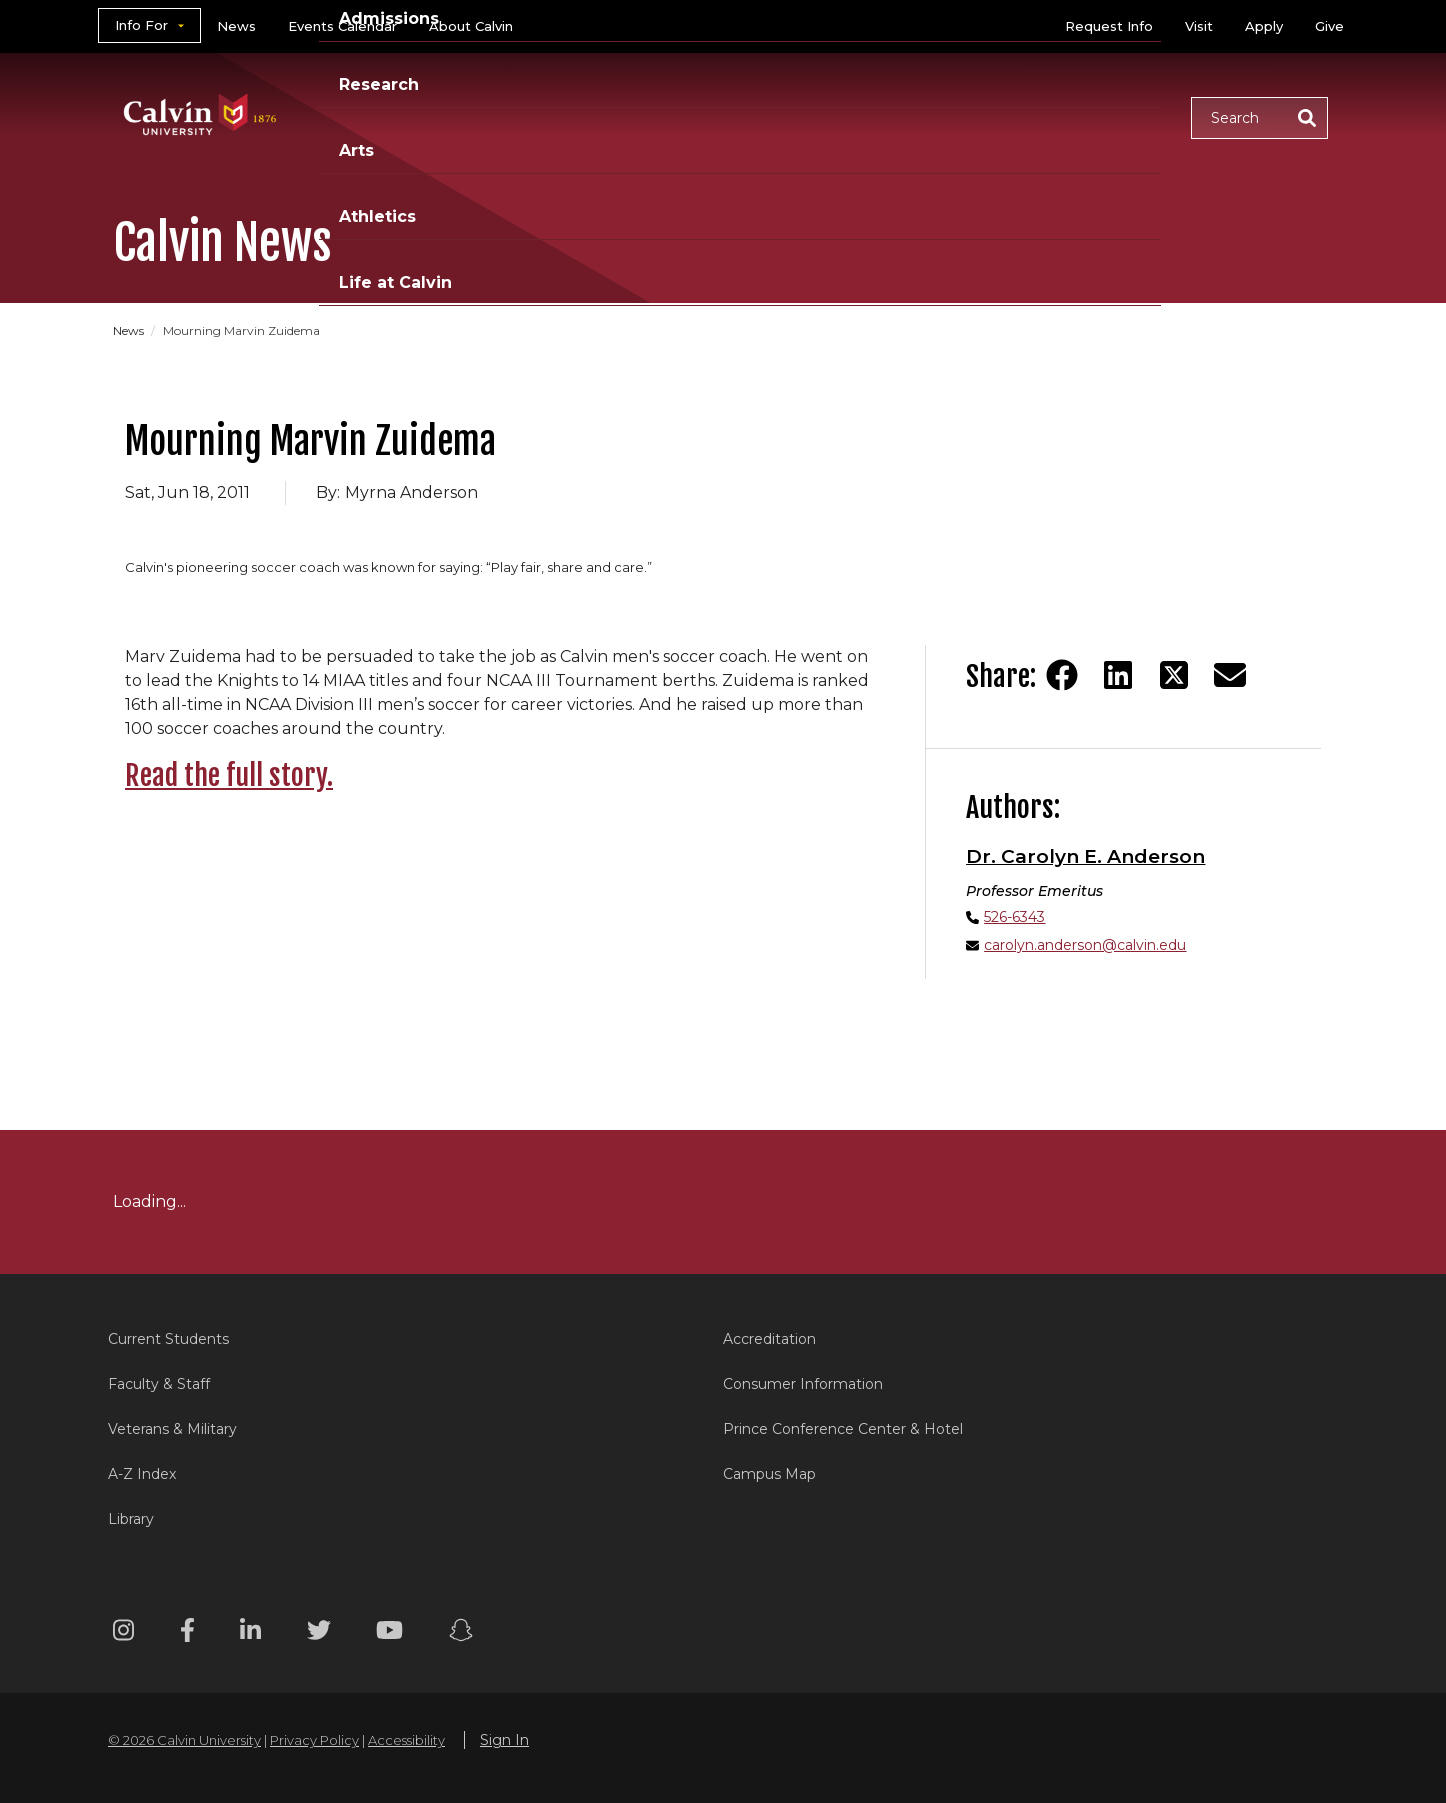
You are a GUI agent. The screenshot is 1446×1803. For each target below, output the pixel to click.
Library (131, 1519)
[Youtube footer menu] (389, 1633)
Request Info (1109, 26)
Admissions (646, 116)
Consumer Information (803, 1384)
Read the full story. (229, 775)
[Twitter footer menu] (319, 1633)
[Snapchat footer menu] (461, 1633)
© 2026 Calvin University (184, 1740)
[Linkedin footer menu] (250, 1633)
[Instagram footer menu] (123, 1633)
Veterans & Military (172, 1429)
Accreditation (769, 1339)
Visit (1199, 26)
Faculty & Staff (159, 1384)
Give (1329, 26)
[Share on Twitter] (1174, 675)
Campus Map (769, 1474)
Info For (141, 25)
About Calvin (471, 26)
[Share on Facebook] (1062, 675)
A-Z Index (142, 1474)
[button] (1259, 118)
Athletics (969, 116)
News (236, 26)
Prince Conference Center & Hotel (843, 1429)
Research (776, 116)
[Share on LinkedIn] (1118, 675)
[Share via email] (1230, 675)
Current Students (168, 1339)
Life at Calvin (1104, 116)
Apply (1264, 26)
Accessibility (406, 1740)
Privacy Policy (314, 1740)
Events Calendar (342, 26)
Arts (873, 116)
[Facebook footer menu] (187, 1633)
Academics (508, 116)
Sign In (504, 1740)
